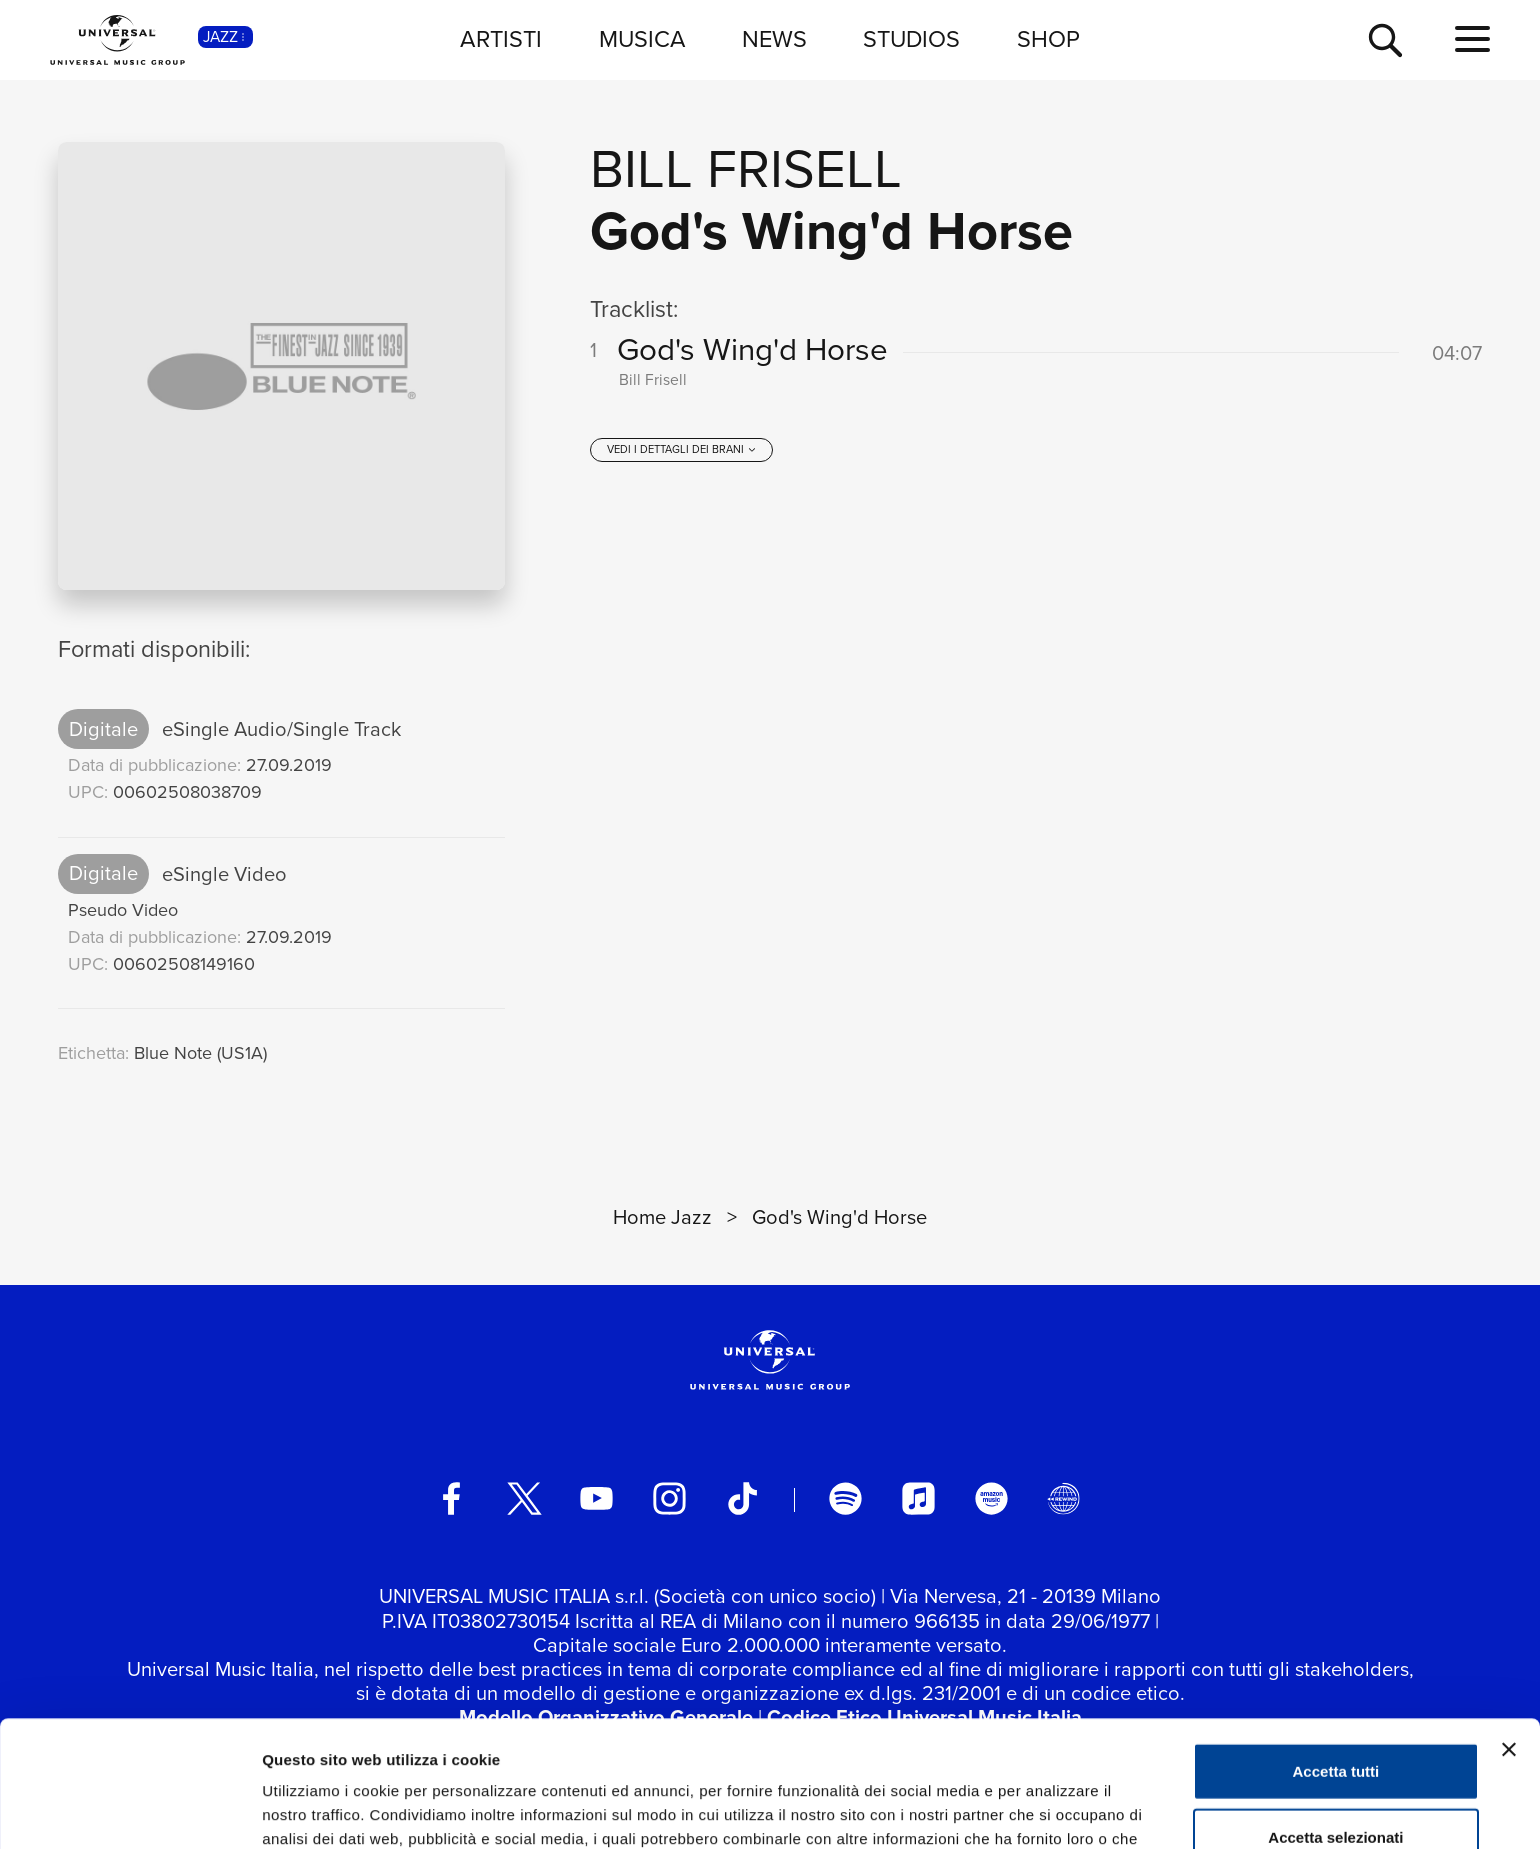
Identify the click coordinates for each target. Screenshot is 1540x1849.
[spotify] (845, 1498)
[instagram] (669, 1498)
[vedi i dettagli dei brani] (681, 450)
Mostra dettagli (1052, 1809)
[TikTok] (742, 1498)
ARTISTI (501, 39)
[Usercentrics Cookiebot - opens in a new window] (129, 1810)
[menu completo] (1472, 40)
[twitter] (524, 1498)
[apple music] (918, 1498)
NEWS (774, 39)
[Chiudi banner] (1509, 1631)
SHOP (1048, 39)
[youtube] (596, 1498)
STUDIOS (911, 39)
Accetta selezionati (1335, 1718)
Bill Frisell (746, 169)
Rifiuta (1336, 1783)
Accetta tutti (1336, 1652)
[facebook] (451, 1498)
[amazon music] (991, 1498)
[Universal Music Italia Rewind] (1063, 1498)
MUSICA (642, 39)
